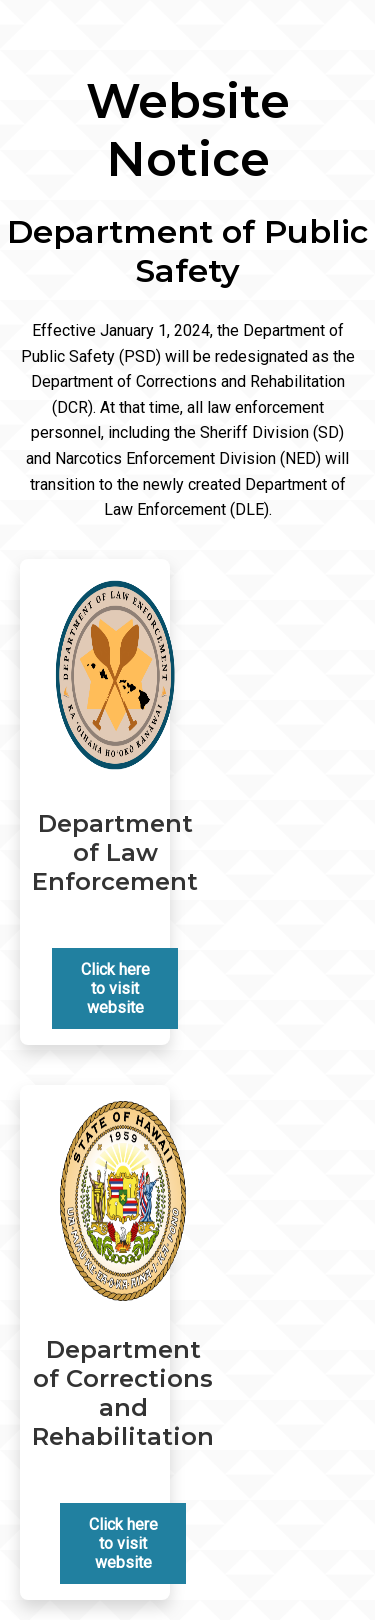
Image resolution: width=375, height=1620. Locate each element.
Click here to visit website (115, 988)
